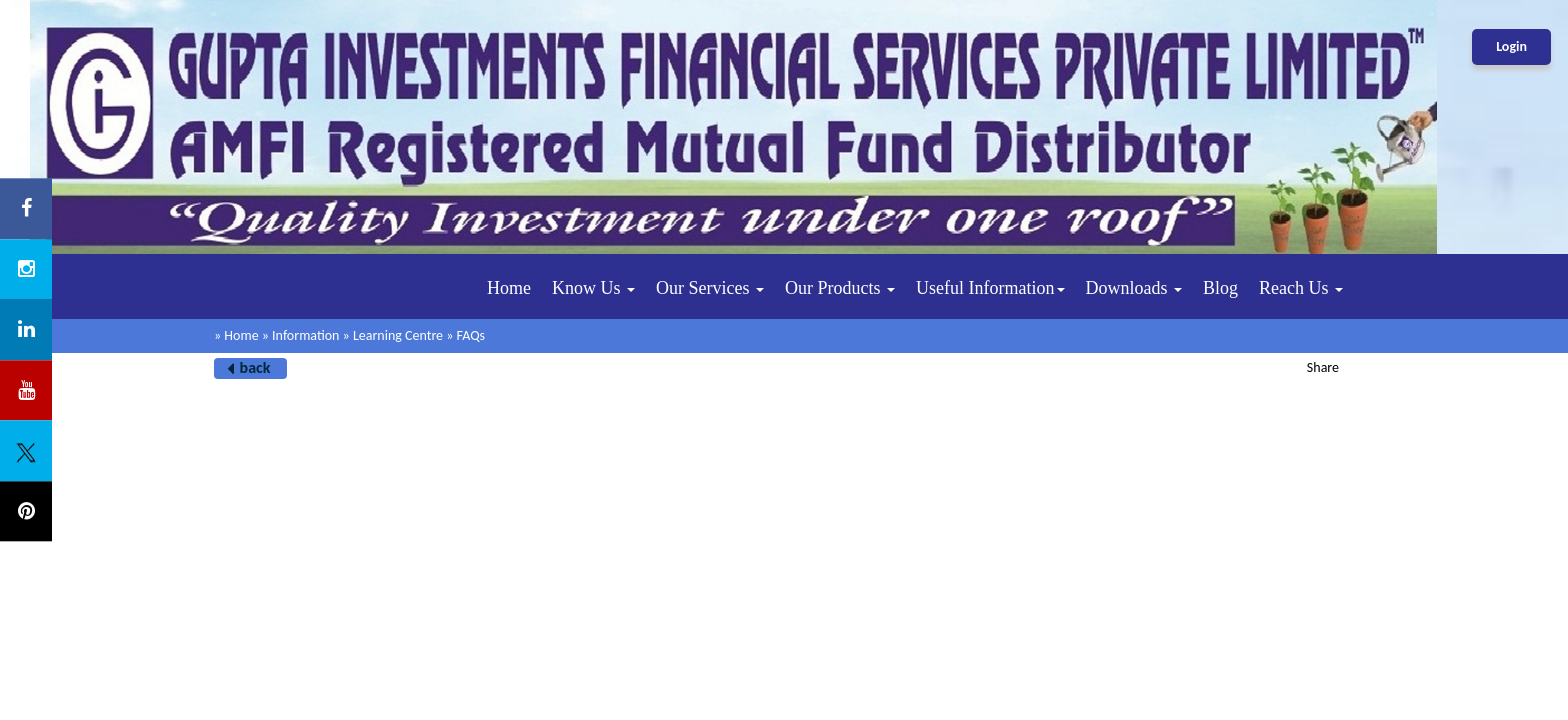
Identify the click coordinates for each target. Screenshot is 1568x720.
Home (509, 288)
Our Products (840, 288)
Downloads (1134, 288)
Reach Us (1301, 288)
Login (1511, 46)
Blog (1220, 288)
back (255, 367)
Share (1323, 367)
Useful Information (990, 288)
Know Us (593, 288)
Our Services (710, 288)
